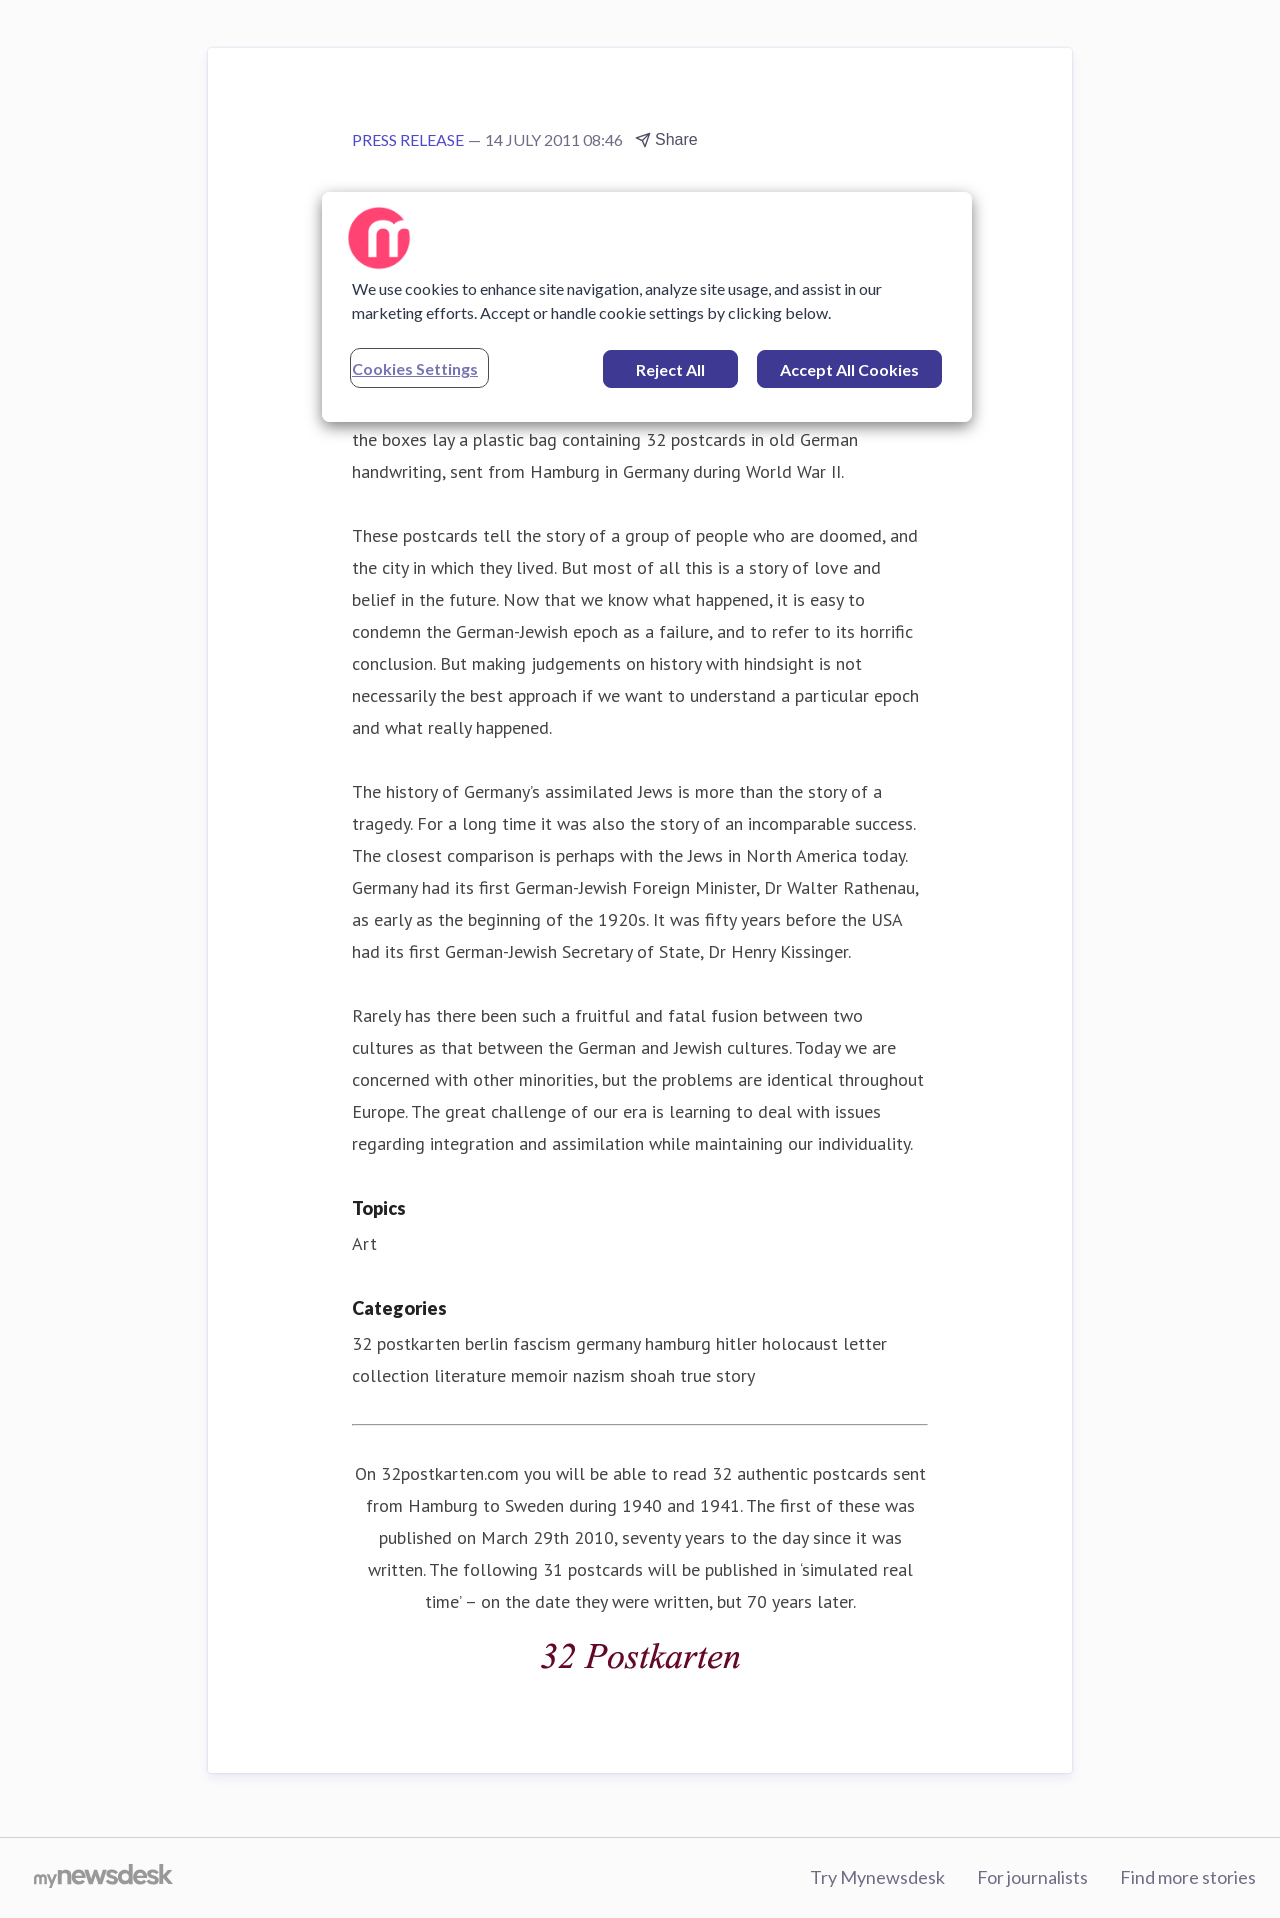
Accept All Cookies (849, 369)
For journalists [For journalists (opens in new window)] (1032, 1877)
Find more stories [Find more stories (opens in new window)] (1188, 1877)
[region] (647, 307)
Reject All (670, 369)
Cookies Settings (415, 368)
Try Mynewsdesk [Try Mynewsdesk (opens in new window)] (877, 1877)
